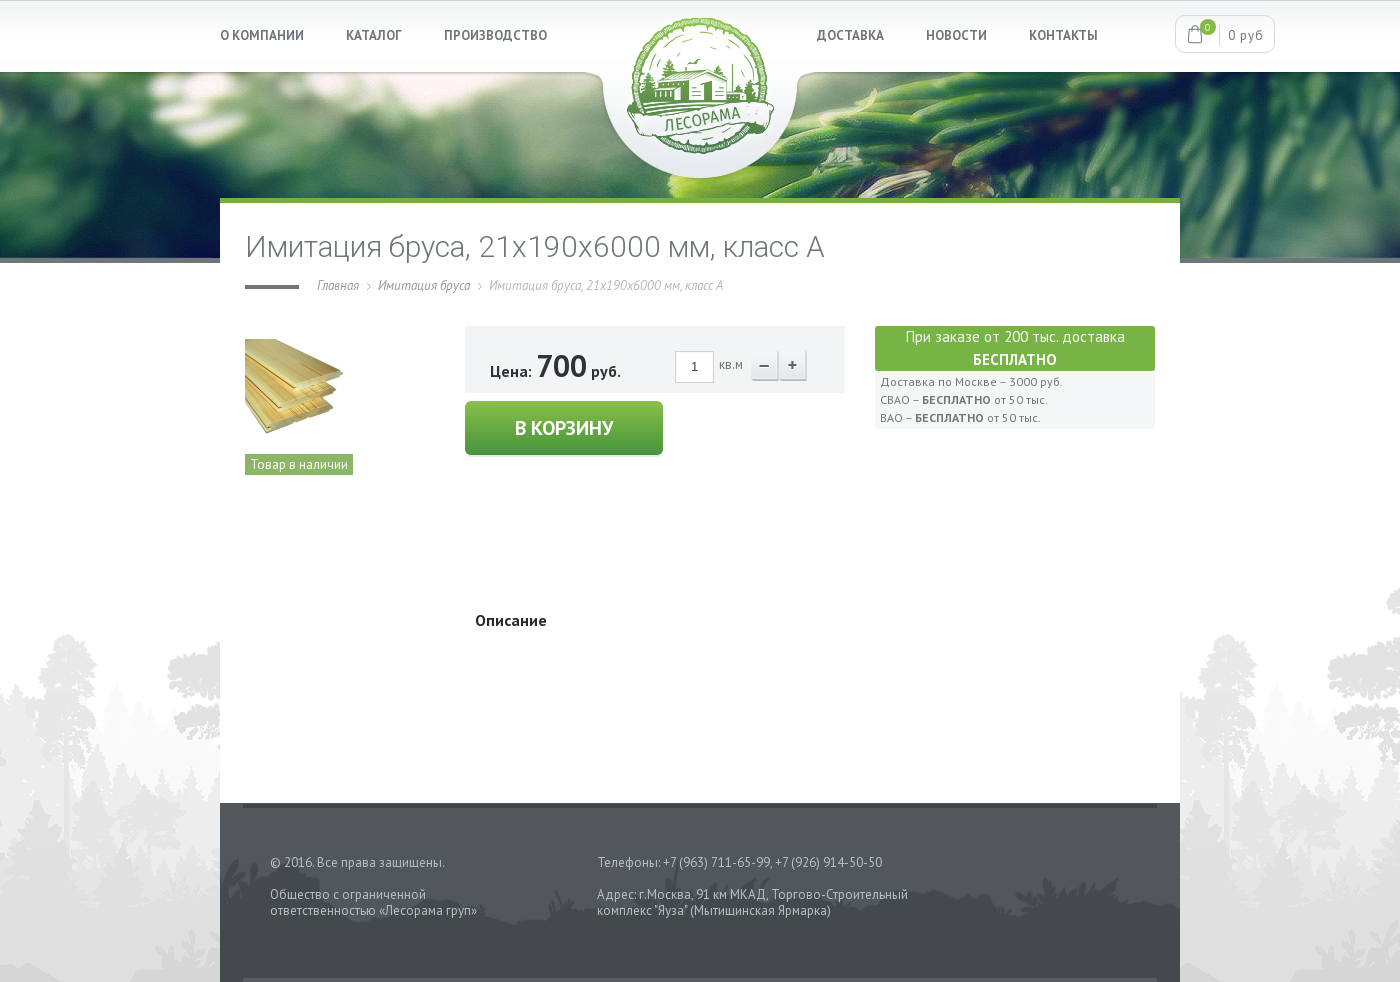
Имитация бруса (424, 285)
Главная (338, 285)
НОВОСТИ (956, 35)
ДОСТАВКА (850, 35)
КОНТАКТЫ (1063, 35)
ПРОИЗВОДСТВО (495, 35)
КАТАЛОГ (374, 35)
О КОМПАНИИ (262, 35)
